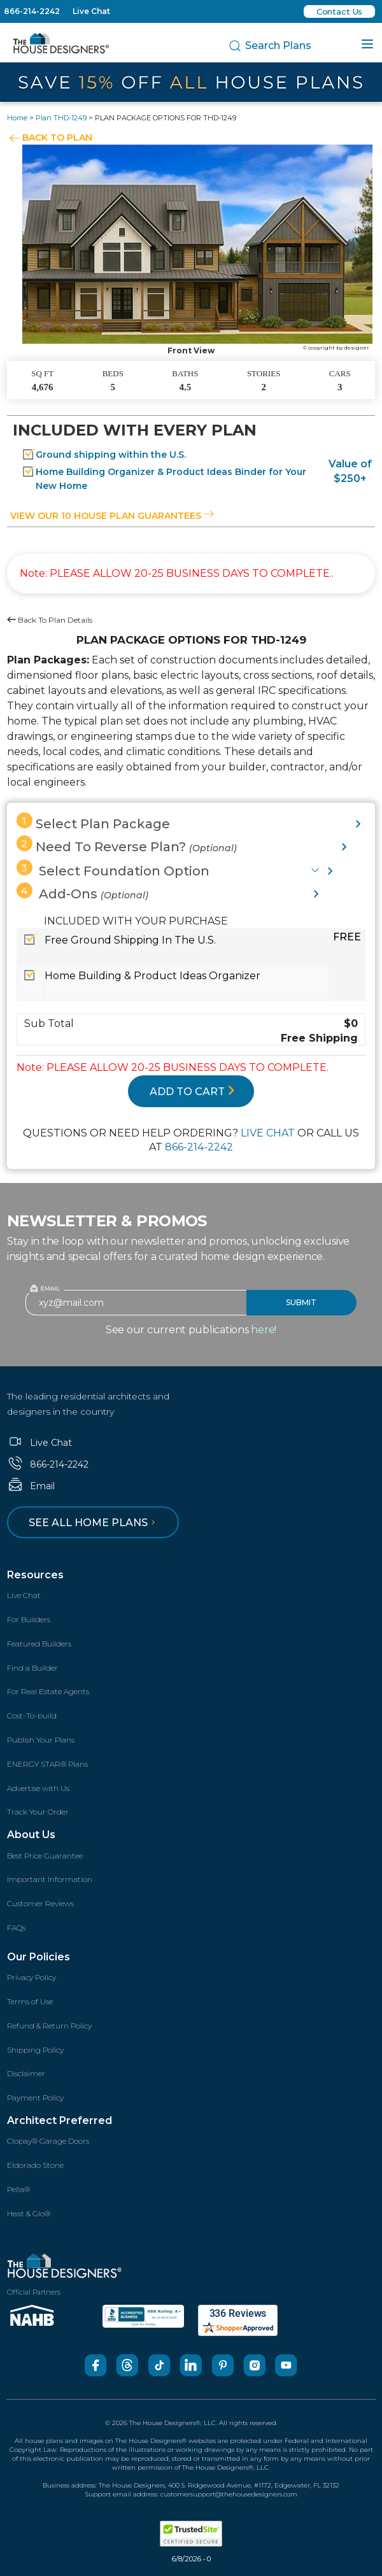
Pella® (18, 2189)
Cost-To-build (32, 1715)
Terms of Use (30, 2001)
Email (31, 1486)
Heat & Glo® (28, 2213)
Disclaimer (26, 2073)
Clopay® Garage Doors (48, 2141)
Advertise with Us (38, 1788)
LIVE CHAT (268, 1133)
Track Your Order (38, 1811)
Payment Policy (35, 2097)
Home (17, 117)
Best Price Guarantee (45, 1855)
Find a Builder (32, 1668)
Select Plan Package (93, 822)
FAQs (16, 1927)
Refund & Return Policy (49, 2025)
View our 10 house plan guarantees (112, 515)
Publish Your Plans (40, 1739)
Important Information (49, 1879)
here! (263, 1330)
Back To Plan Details (49, 620)
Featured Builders (39, 1643)
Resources (35, 1575)
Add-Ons (82, 892)
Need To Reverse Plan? (127, 844)
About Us (31, 1835)
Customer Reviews (40, 1903)
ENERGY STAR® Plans (47, 1764)
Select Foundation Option (113, 869)
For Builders (28, 1619)
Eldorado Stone (35, 2165)
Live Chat (91, 11)
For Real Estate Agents (48, 1691)
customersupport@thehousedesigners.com (228, 2494)
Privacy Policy (31, 1977)
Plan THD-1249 (61, 117)
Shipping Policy (35, 2050)
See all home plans (94, 1523)
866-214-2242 (32, 11)
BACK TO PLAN (57, 137)
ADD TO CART (192, 1092)
